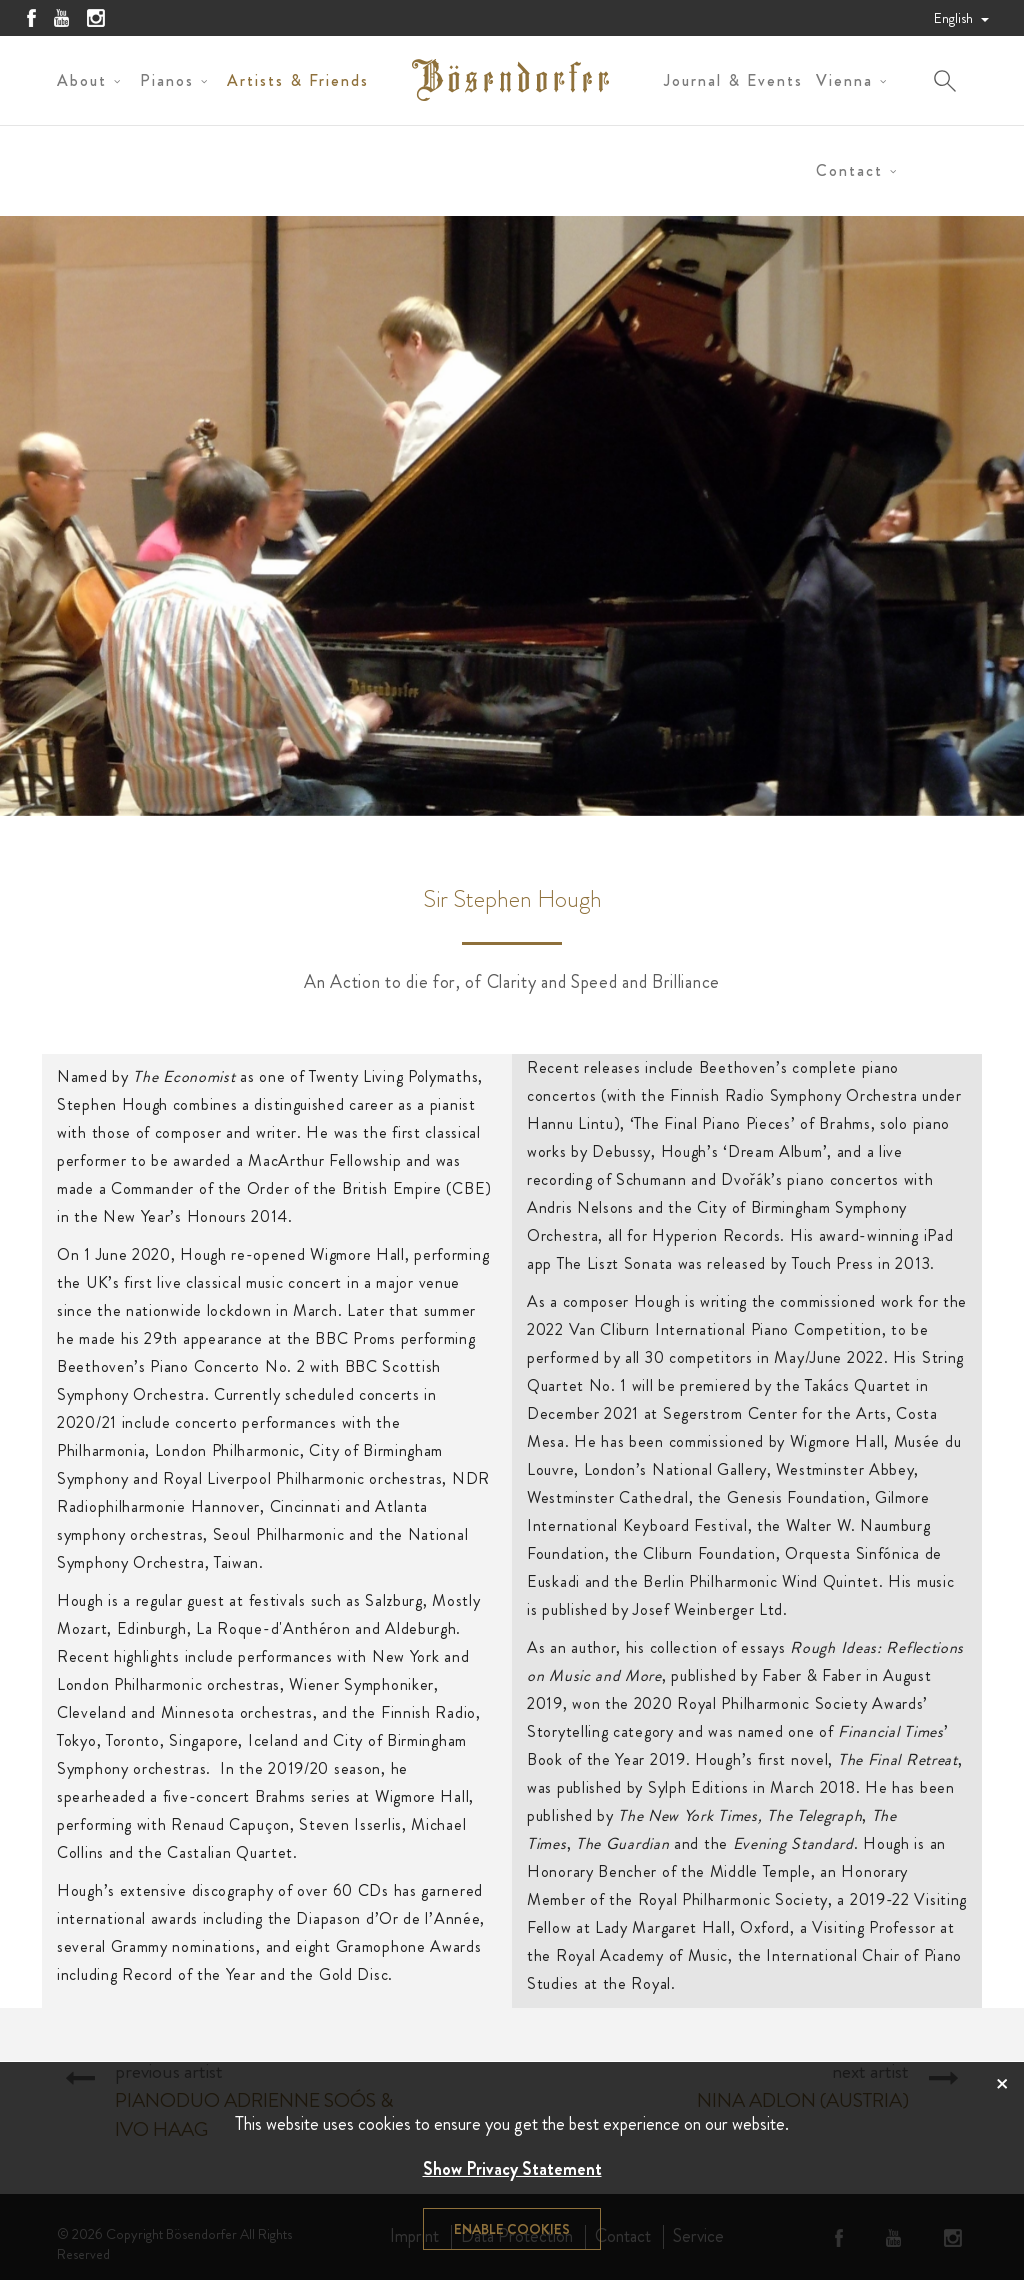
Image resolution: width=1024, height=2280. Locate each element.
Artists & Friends (298, 80)
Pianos (167, 80)
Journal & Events (733, 80)
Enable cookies (512, 2229)
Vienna (844, 80)
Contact (849, 170)
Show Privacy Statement (512, 2169)
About (82, 80)
